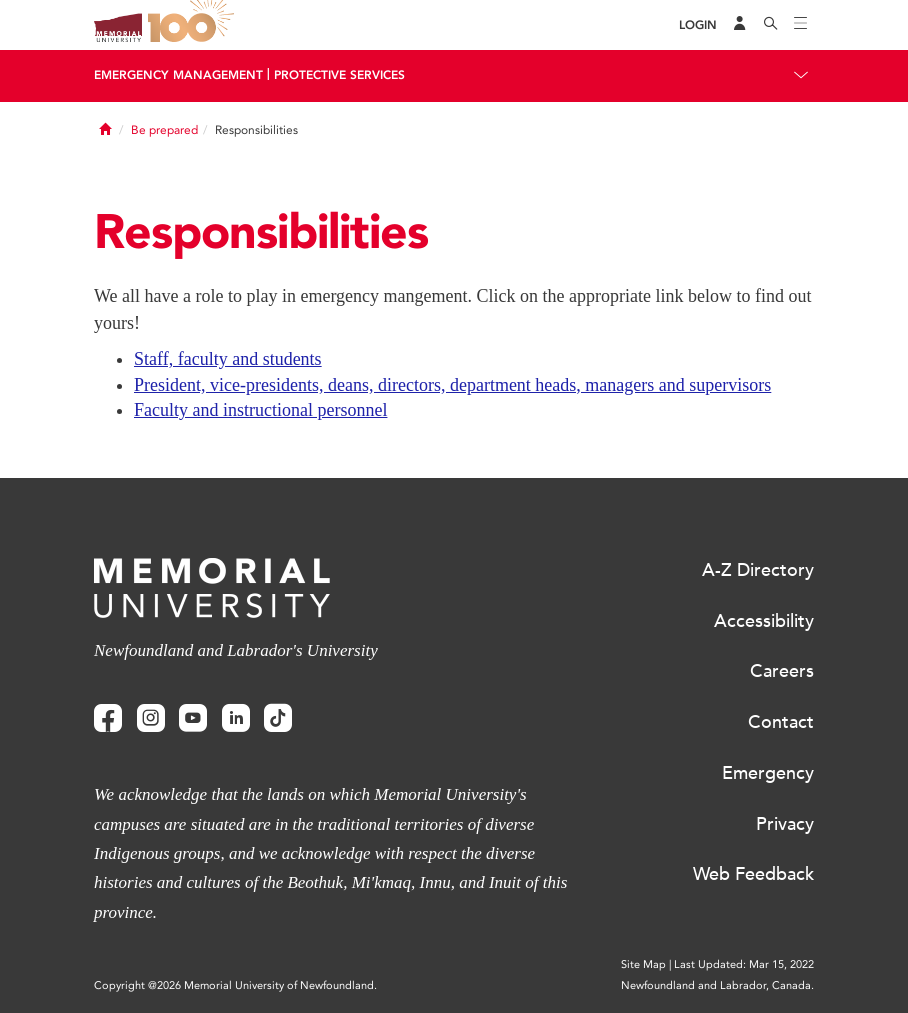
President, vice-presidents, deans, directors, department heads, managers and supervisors (452, 385)
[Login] (698, 25)
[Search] (771, 25)
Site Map (643, 964)
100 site (194, 25)
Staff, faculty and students (228, 359)
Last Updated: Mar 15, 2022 (744, 964)
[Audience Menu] (740, 25)
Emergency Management (178, 75)
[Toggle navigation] (801, 25)
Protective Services (339, 75)
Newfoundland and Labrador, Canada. (717, 985)
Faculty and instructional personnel (260, 410)
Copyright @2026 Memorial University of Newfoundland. (235, 985)
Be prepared (164, 130)
